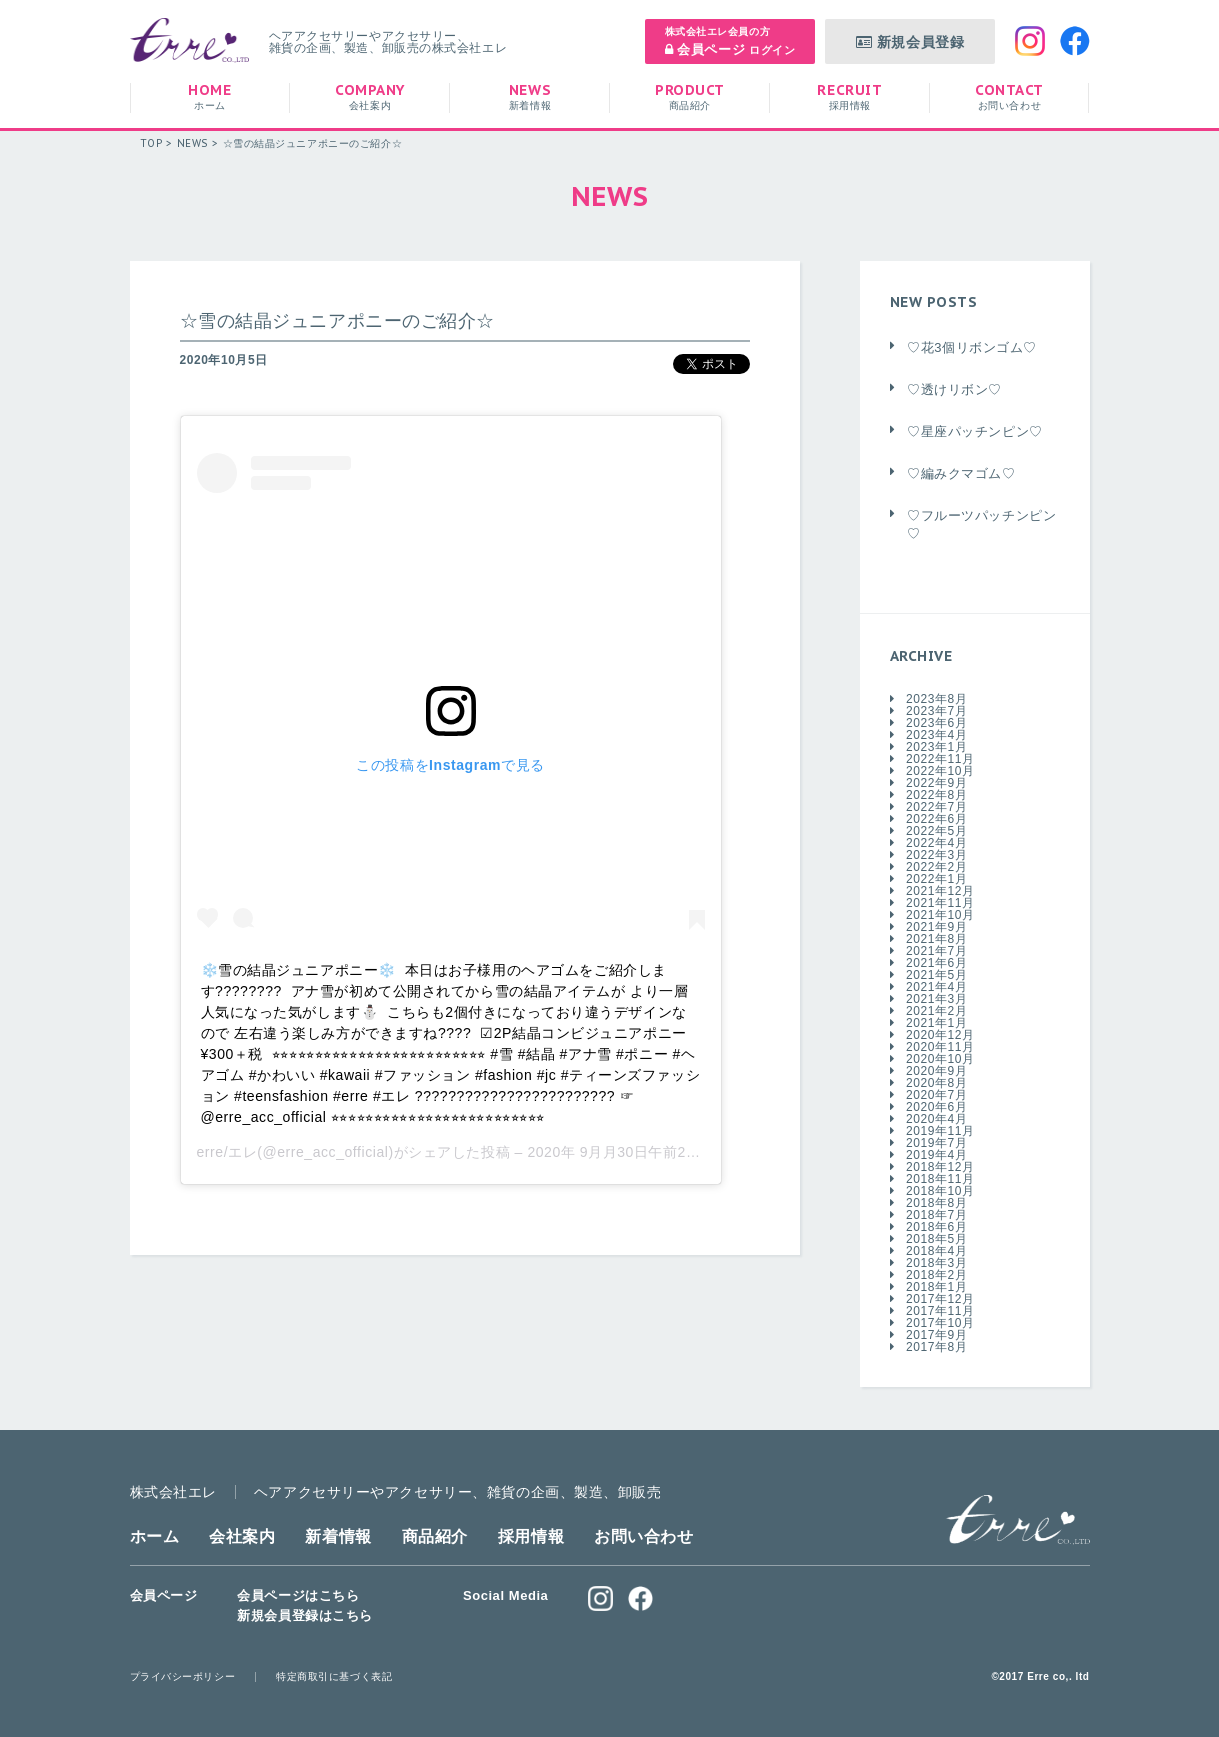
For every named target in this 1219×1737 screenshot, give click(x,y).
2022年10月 (940, 771)
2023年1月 (936, 747)
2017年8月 (936, 1347)
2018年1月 (936, 1287)
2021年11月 (940, 903)
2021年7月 (936, 951)
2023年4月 (936, 735)
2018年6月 (936, 1227)
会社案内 (242, 1536)
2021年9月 (936, 927)
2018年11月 (940, 1179)
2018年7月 (936, 1215)
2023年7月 (936, 711)
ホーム (155, 1536)
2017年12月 (940, 1299)
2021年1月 (936, 1023)
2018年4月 (936, 1251)
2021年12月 (940, 891)
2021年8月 (936, 939)
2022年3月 (936, 855)
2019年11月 (940, 1131)
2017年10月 (940, 1323)
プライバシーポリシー (183, 1677)
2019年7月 (936, 1143)
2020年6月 (936, 1107)
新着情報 (338, 1536)
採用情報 (531, 1536)
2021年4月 (936, 987)
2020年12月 (940, 1035)
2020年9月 (936, 1071)
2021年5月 (936, 975)
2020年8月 (936, 1083)
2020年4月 (936, 1119)
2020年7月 (936, 1095)
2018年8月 (936, 1203)
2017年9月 (936, 1335)
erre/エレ (227, 1152)
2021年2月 (936, 1011)
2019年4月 (936, 1155)
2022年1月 (936, 879)
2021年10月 (940, 915)
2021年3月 (936, 999)
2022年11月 (940, 759)
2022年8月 (936, 795)
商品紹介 (435, 1536)
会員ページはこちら (298, 1595)
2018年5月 (936, 1239)
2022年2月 (936, 867)
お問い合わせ (643, 1536)
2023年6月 (936, 723)
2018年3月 (936, 1263)
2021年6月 (936, 963)
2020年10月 (940, 1059)
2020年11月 (940, 1047)
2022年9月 (936, 783)
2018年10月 (940, 1191)
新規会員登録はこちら (305, 1615)
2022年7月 (936, 807)
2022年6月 (936, 819)
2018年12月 (940, 1167)
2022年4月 (936, 843)
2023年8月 (936, 699)
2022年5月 (936, 831)
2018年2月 (936, 1275)
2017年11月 (940, 1311)
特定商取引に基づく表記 (334, 1677)
